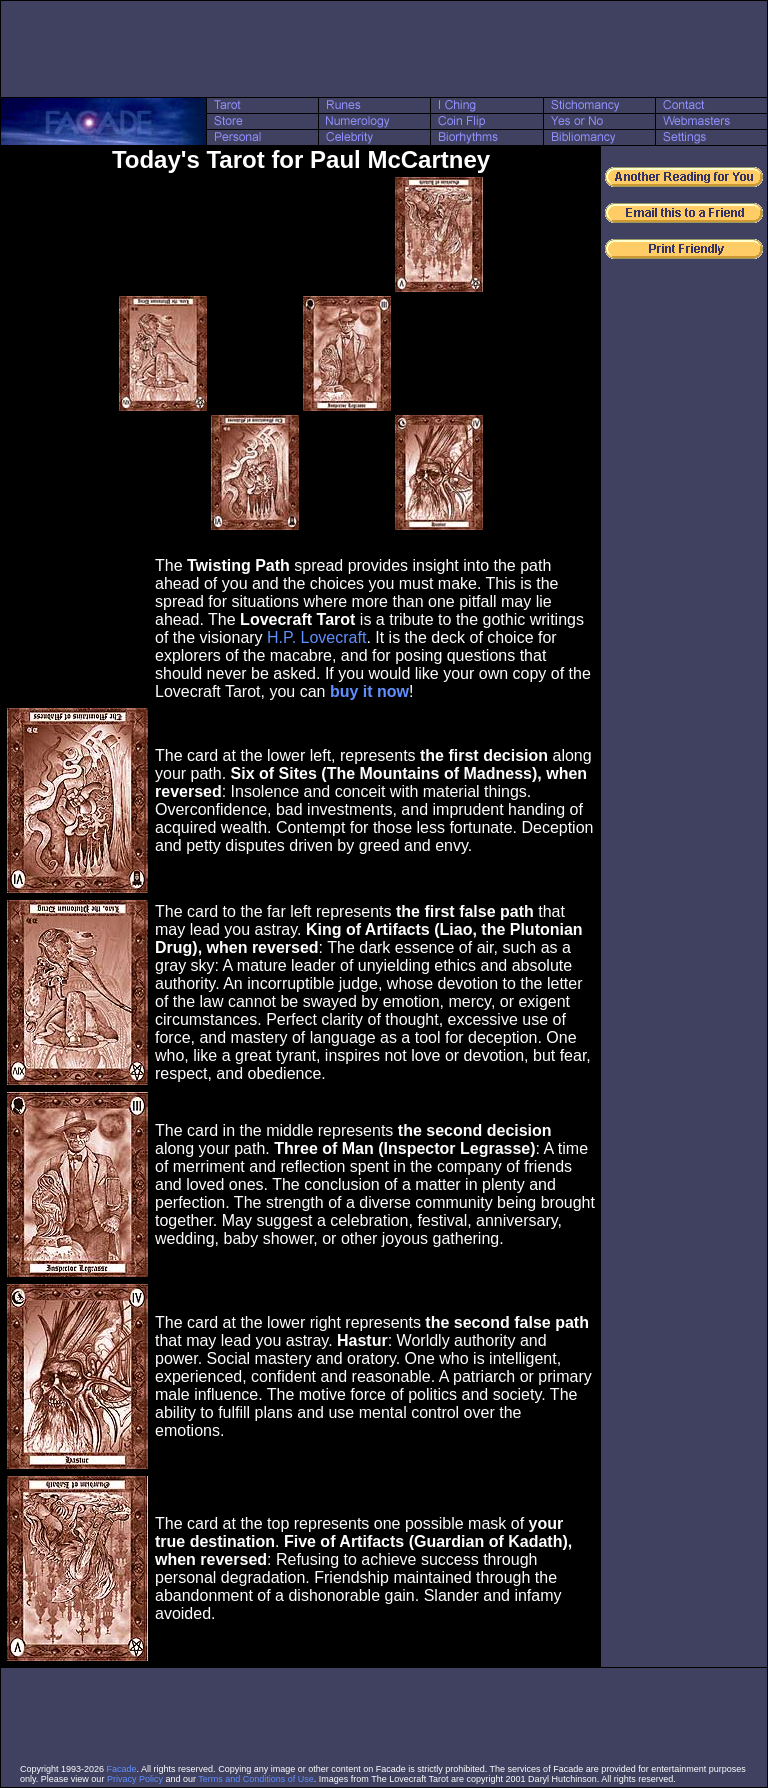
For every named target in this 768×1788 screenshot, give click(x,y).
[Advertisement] (384, 49)
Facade (122, 1769)
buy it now (369, 691)
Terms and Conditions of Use (256, 1779)
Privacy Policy (135, 1779)
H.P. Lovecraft (316, 637)
